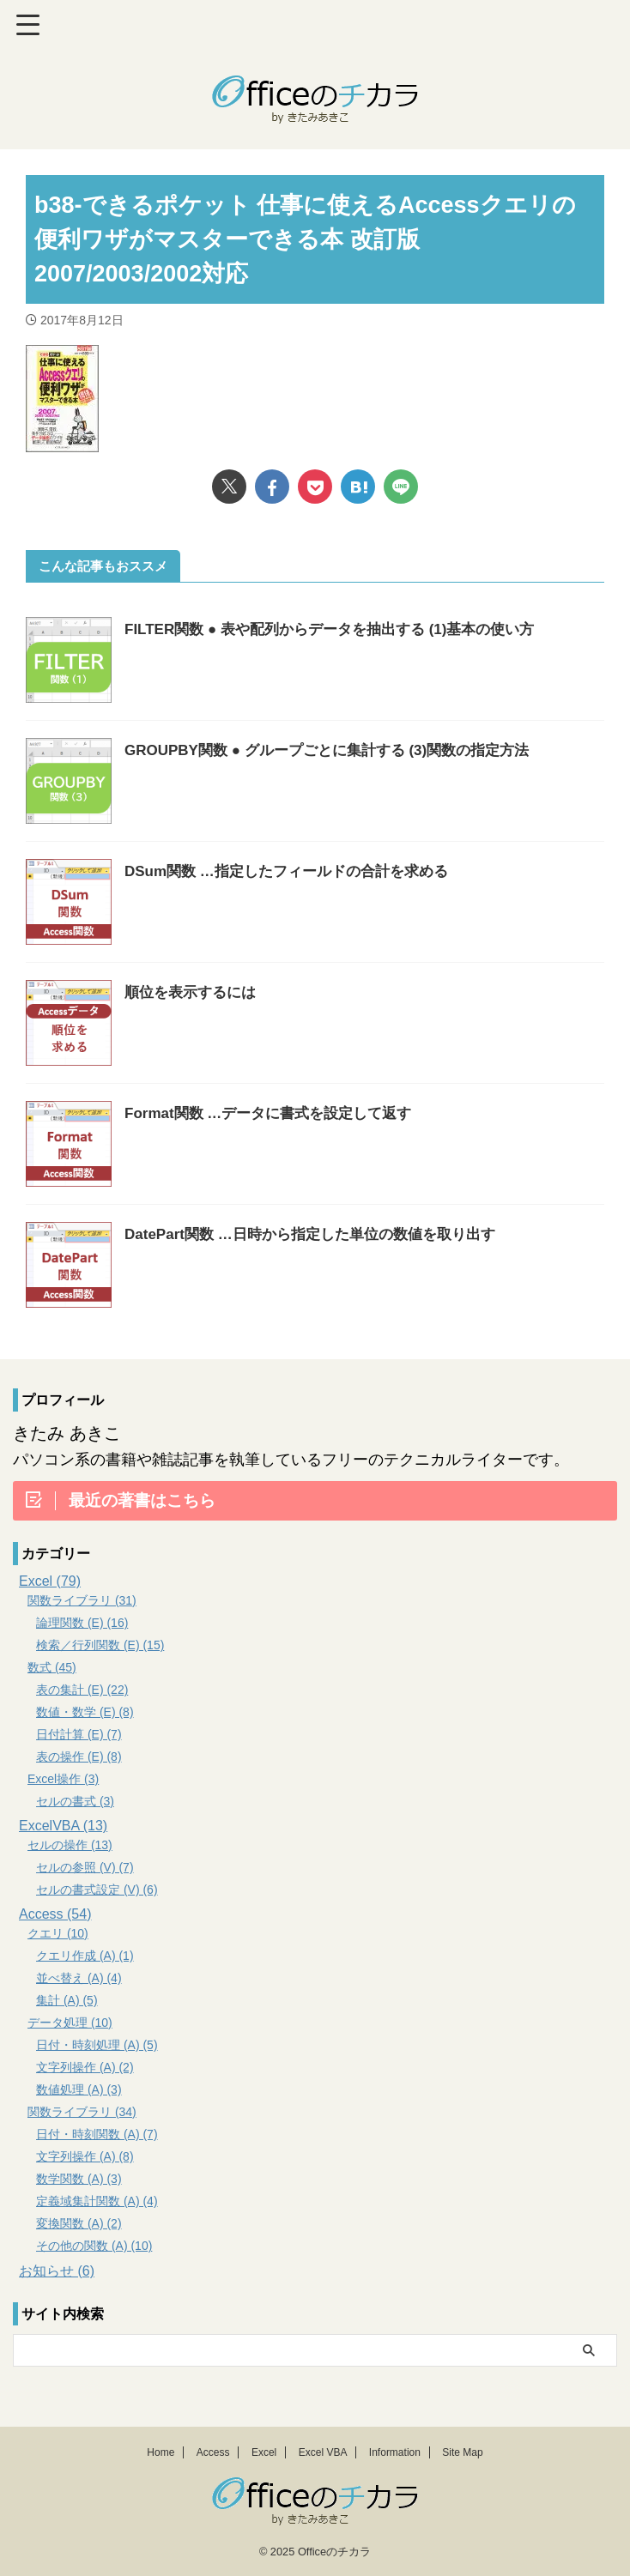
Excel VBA (323, 2452)
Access (213, 2452)
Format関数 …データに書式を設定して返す (276, 1113)
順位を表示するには (194, 992)
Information (395, 2452)
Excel (263, 2452)
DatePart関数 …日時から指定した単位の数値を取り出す (320, 1234)
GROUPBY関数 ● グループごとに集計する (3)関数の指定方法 (338, 750)
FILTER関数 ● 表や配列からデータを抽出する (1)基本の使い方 (341, 629)
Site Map (462, 2452)
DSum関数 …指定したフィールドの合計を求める (295, 871)
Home (160, 2452)
